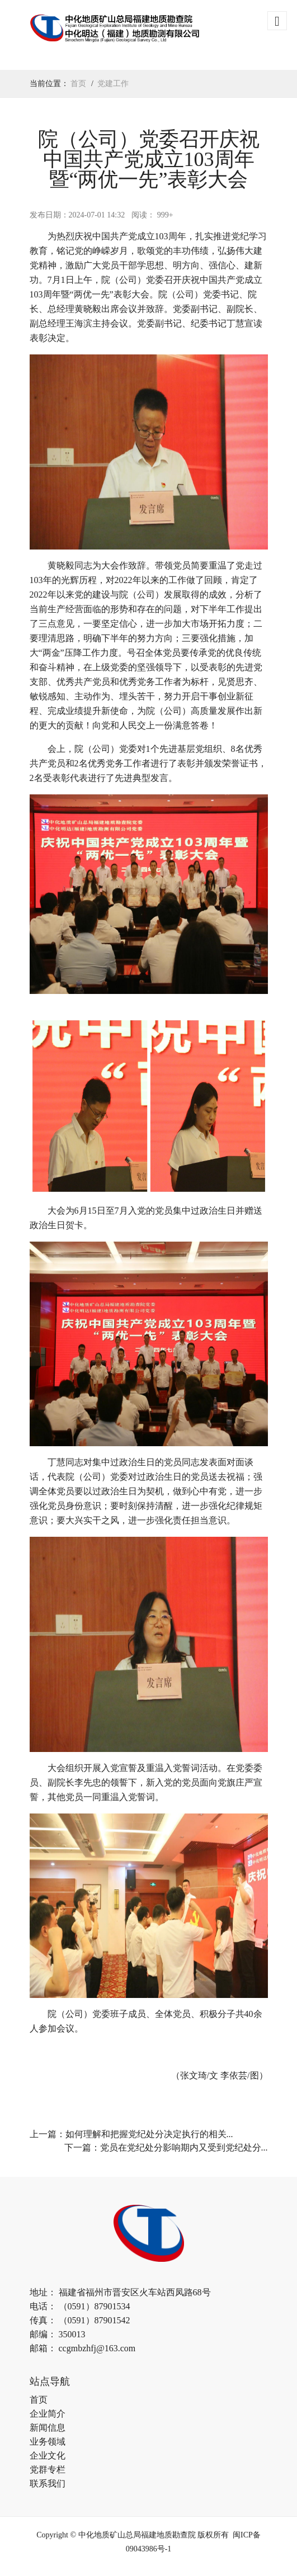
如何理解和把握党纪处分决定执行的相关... (149, 2134)
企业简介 (47, 2413)
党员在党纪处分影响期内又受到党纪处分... (184, 2147)
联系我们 (47, 2483)
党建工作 (113, 83)
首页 (78, 83)
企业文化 (47, 2455)
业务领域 (47, 2441)
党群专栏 (47, 2469)
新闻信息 (47, 2427)
